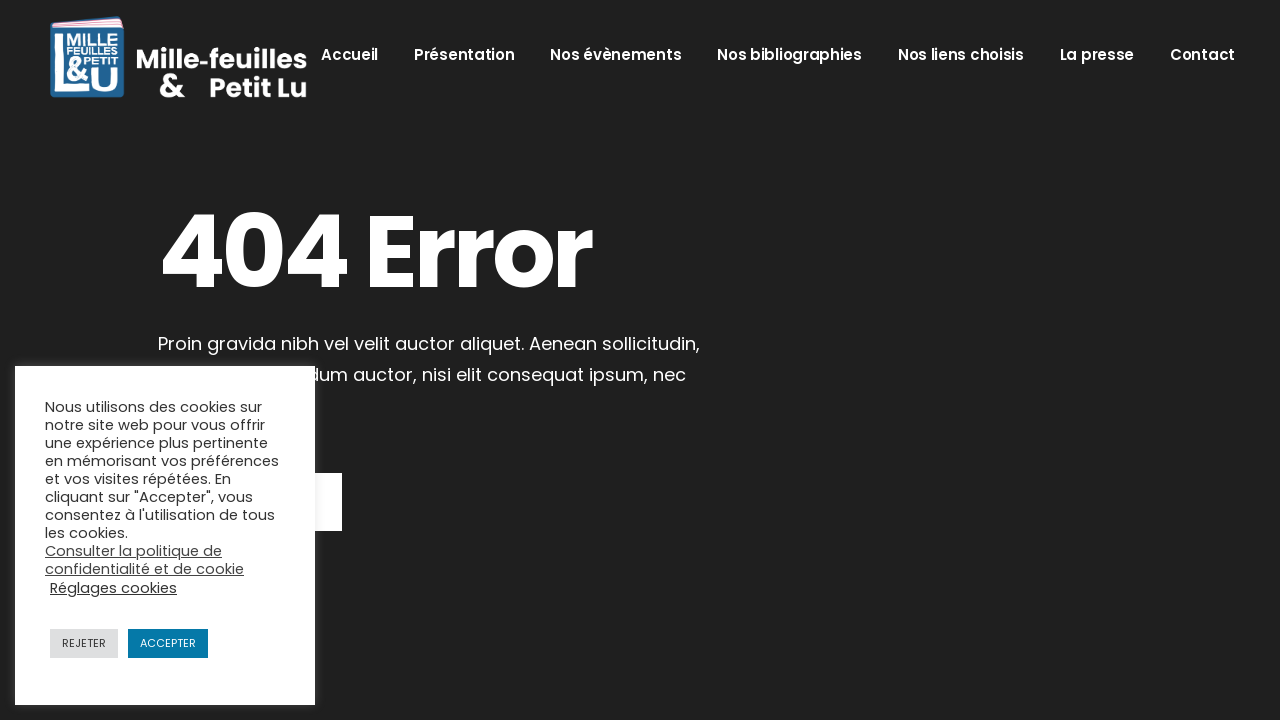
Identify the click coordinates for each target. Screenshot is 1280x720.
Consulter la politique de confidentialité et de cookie (144, 560)
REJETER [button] (84, 643)
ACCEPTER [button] (168, 643)
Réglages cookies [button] (113, 588)
